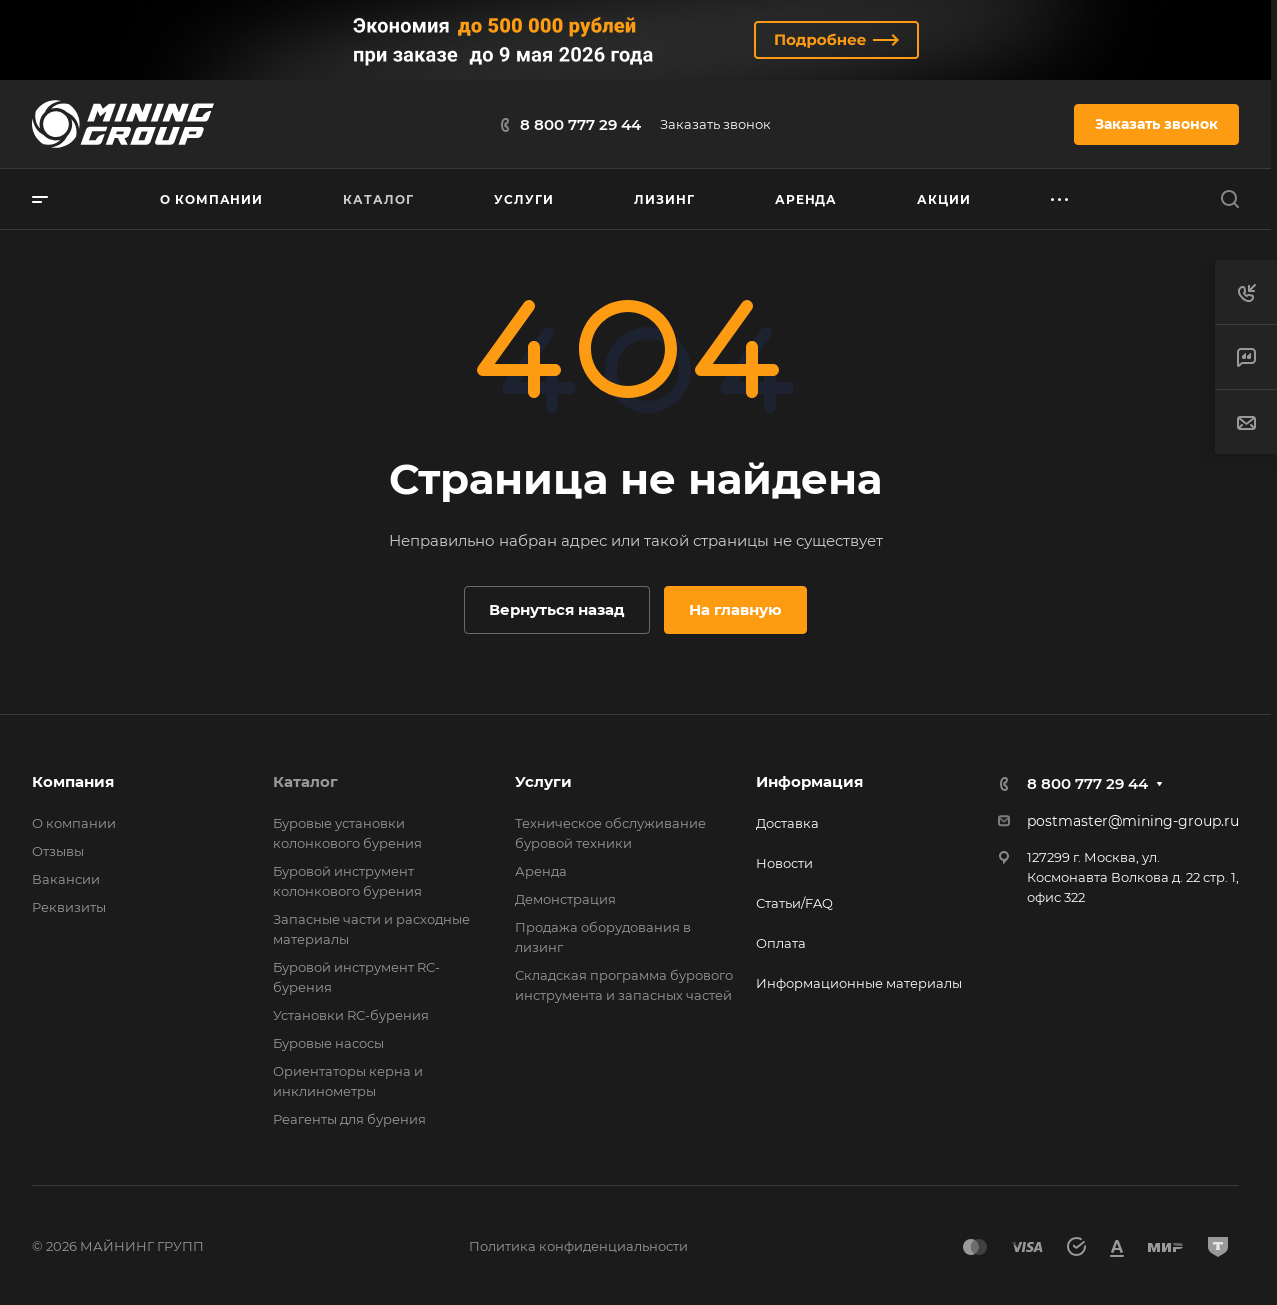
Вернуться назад (557, 609)
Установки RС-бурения (351, 1015)
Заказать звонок (715, 124)
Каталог (305, 781)
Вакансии (66, 879)
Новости (784, 863)
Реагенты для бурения (349, 1119)
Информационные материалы (859, 983)
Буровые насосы (328, 1043)
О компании (74, 823)
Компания (73, 781)
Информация (809, 781)
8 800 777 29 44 (580, 124)
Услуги (543, 781)
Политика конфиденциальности (578, 1246)
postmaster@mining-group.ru (1133, 821)
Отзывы (58, 851)
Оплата (781, 943)
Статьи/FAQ (794, 903)
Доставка (787, 823)
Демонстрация (565, 899)
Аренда (541, 871)
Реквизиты (69, 907)
